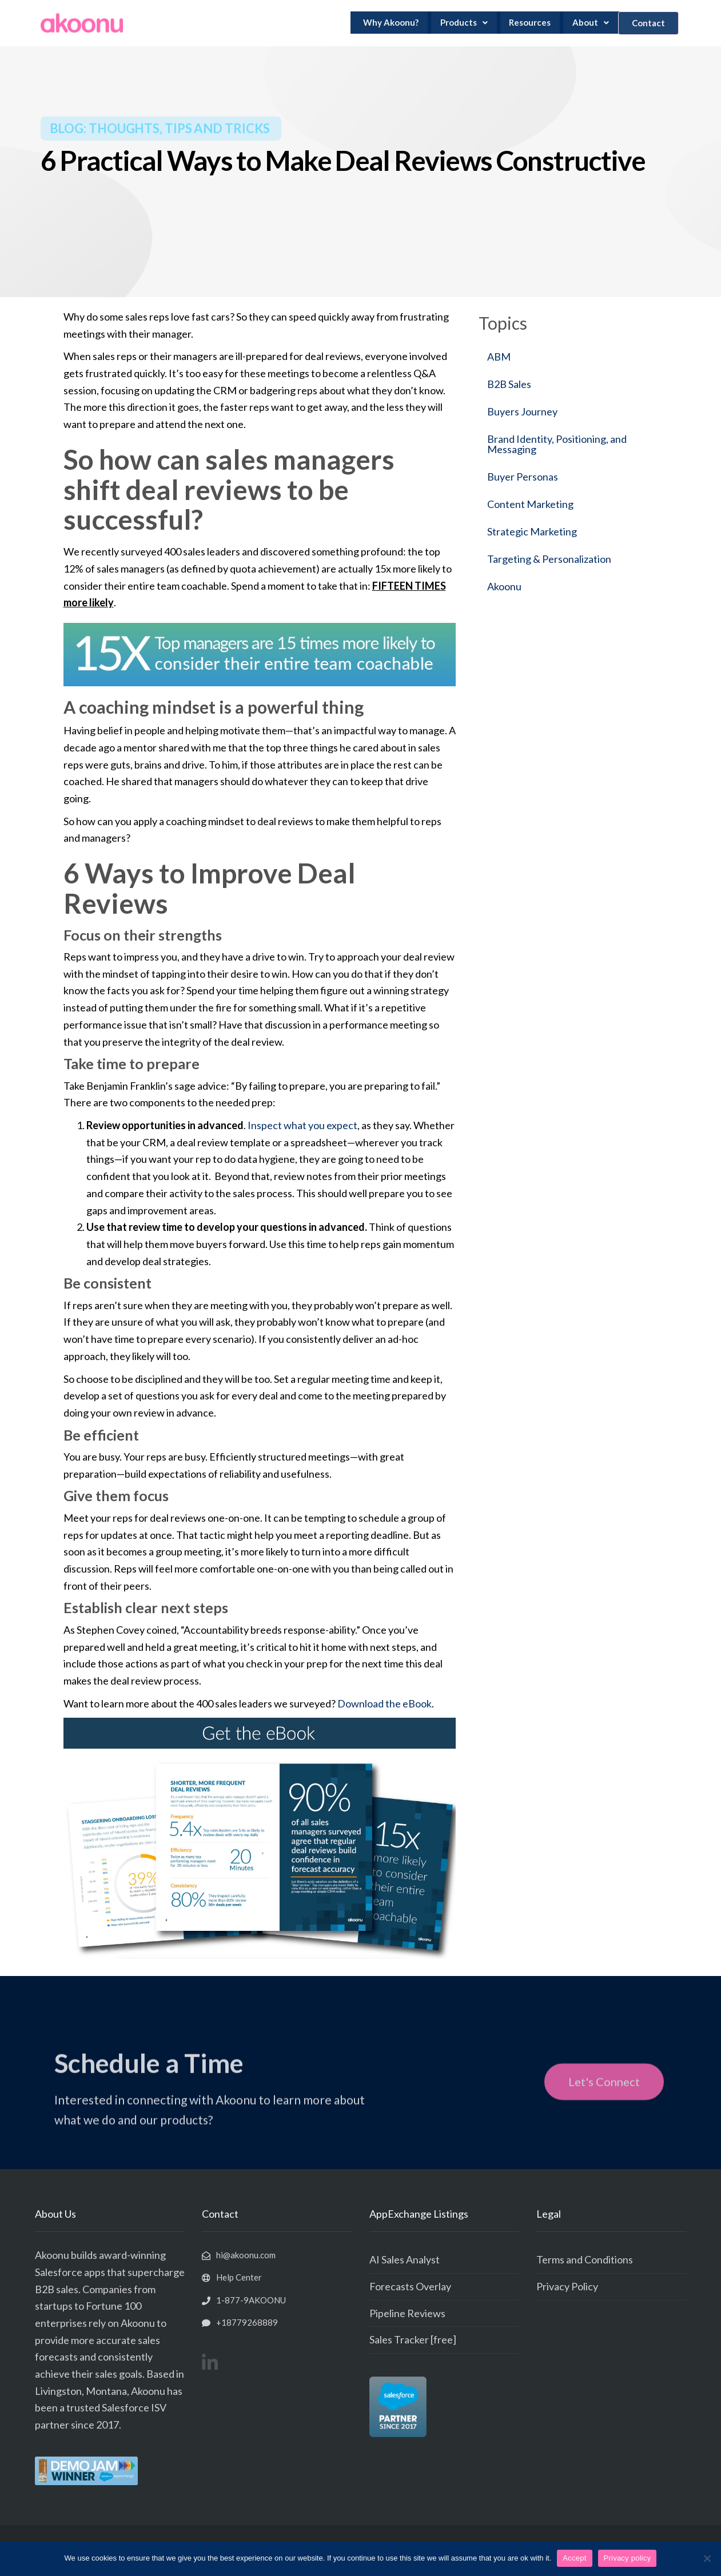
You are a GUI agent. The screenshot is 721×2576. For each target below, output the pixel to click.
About (584, 23)
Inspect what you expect (302, 1125)
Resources (527, 23)
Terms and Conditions (584, 2259)
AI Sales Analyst (404, 2259)
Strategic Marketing (532, 531)
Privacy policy (627, 2558)
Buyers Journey (522, 411)
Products (464, 23)
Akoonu (504, 586)
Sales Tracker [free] (412, 2339)
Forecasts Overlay (410, 2286)
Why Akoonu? (394, 23)
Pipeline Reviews (407, 2313)
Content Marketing (530, 504)
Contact (644, 23)
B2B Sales (509, 384)
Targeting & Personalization (549, 559)
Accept (574, 2558)
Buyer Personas (522, 476)
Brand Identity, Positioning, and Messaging (557, 444)
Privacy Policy (567, 2286)
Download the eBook (384, 1703)
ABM (499, 356)
